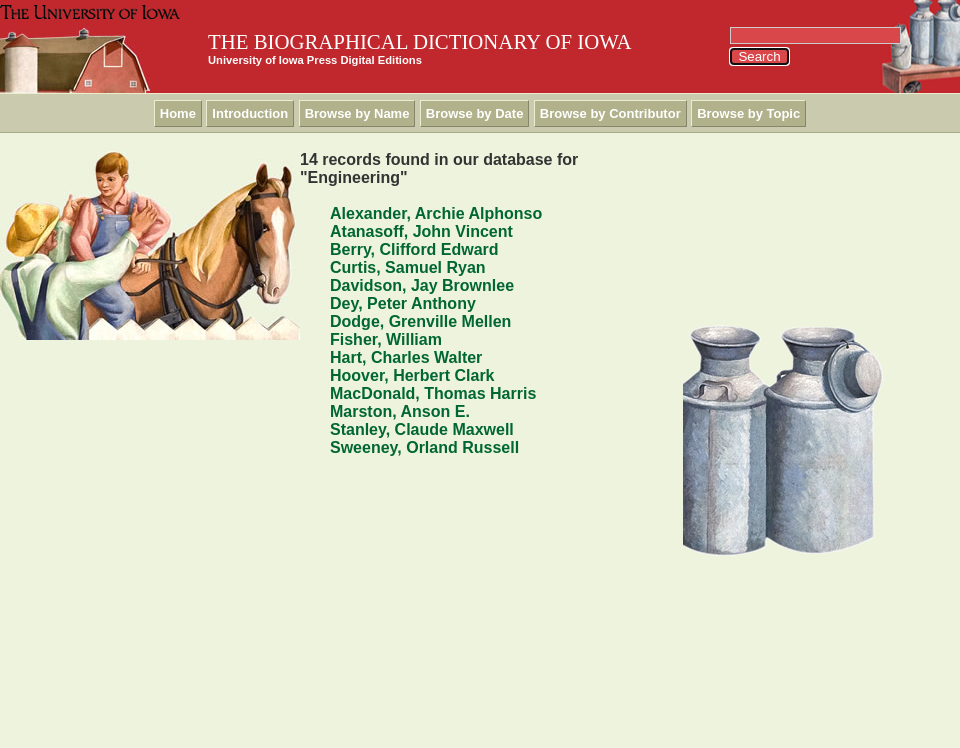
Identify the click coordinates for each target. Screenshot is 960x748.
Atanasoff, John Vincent (421, 231)
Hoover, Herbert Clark (412, 375)
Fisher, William (386, 339)
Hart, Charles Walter (406, 357)
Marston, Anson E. (400, 411)
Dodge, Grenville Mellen (420, 321)
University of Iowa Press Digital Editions (315, 60)
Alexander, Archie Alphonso (436, 213)
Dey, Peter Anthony (403, 303)
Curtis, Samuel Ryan (408, 267)
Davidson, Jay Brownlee (422, 285)
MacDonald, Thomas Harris (433, 393)
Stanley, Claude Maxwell (422, 429)
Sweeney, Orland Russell (424, 447)
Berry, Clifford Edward (414, 249)
